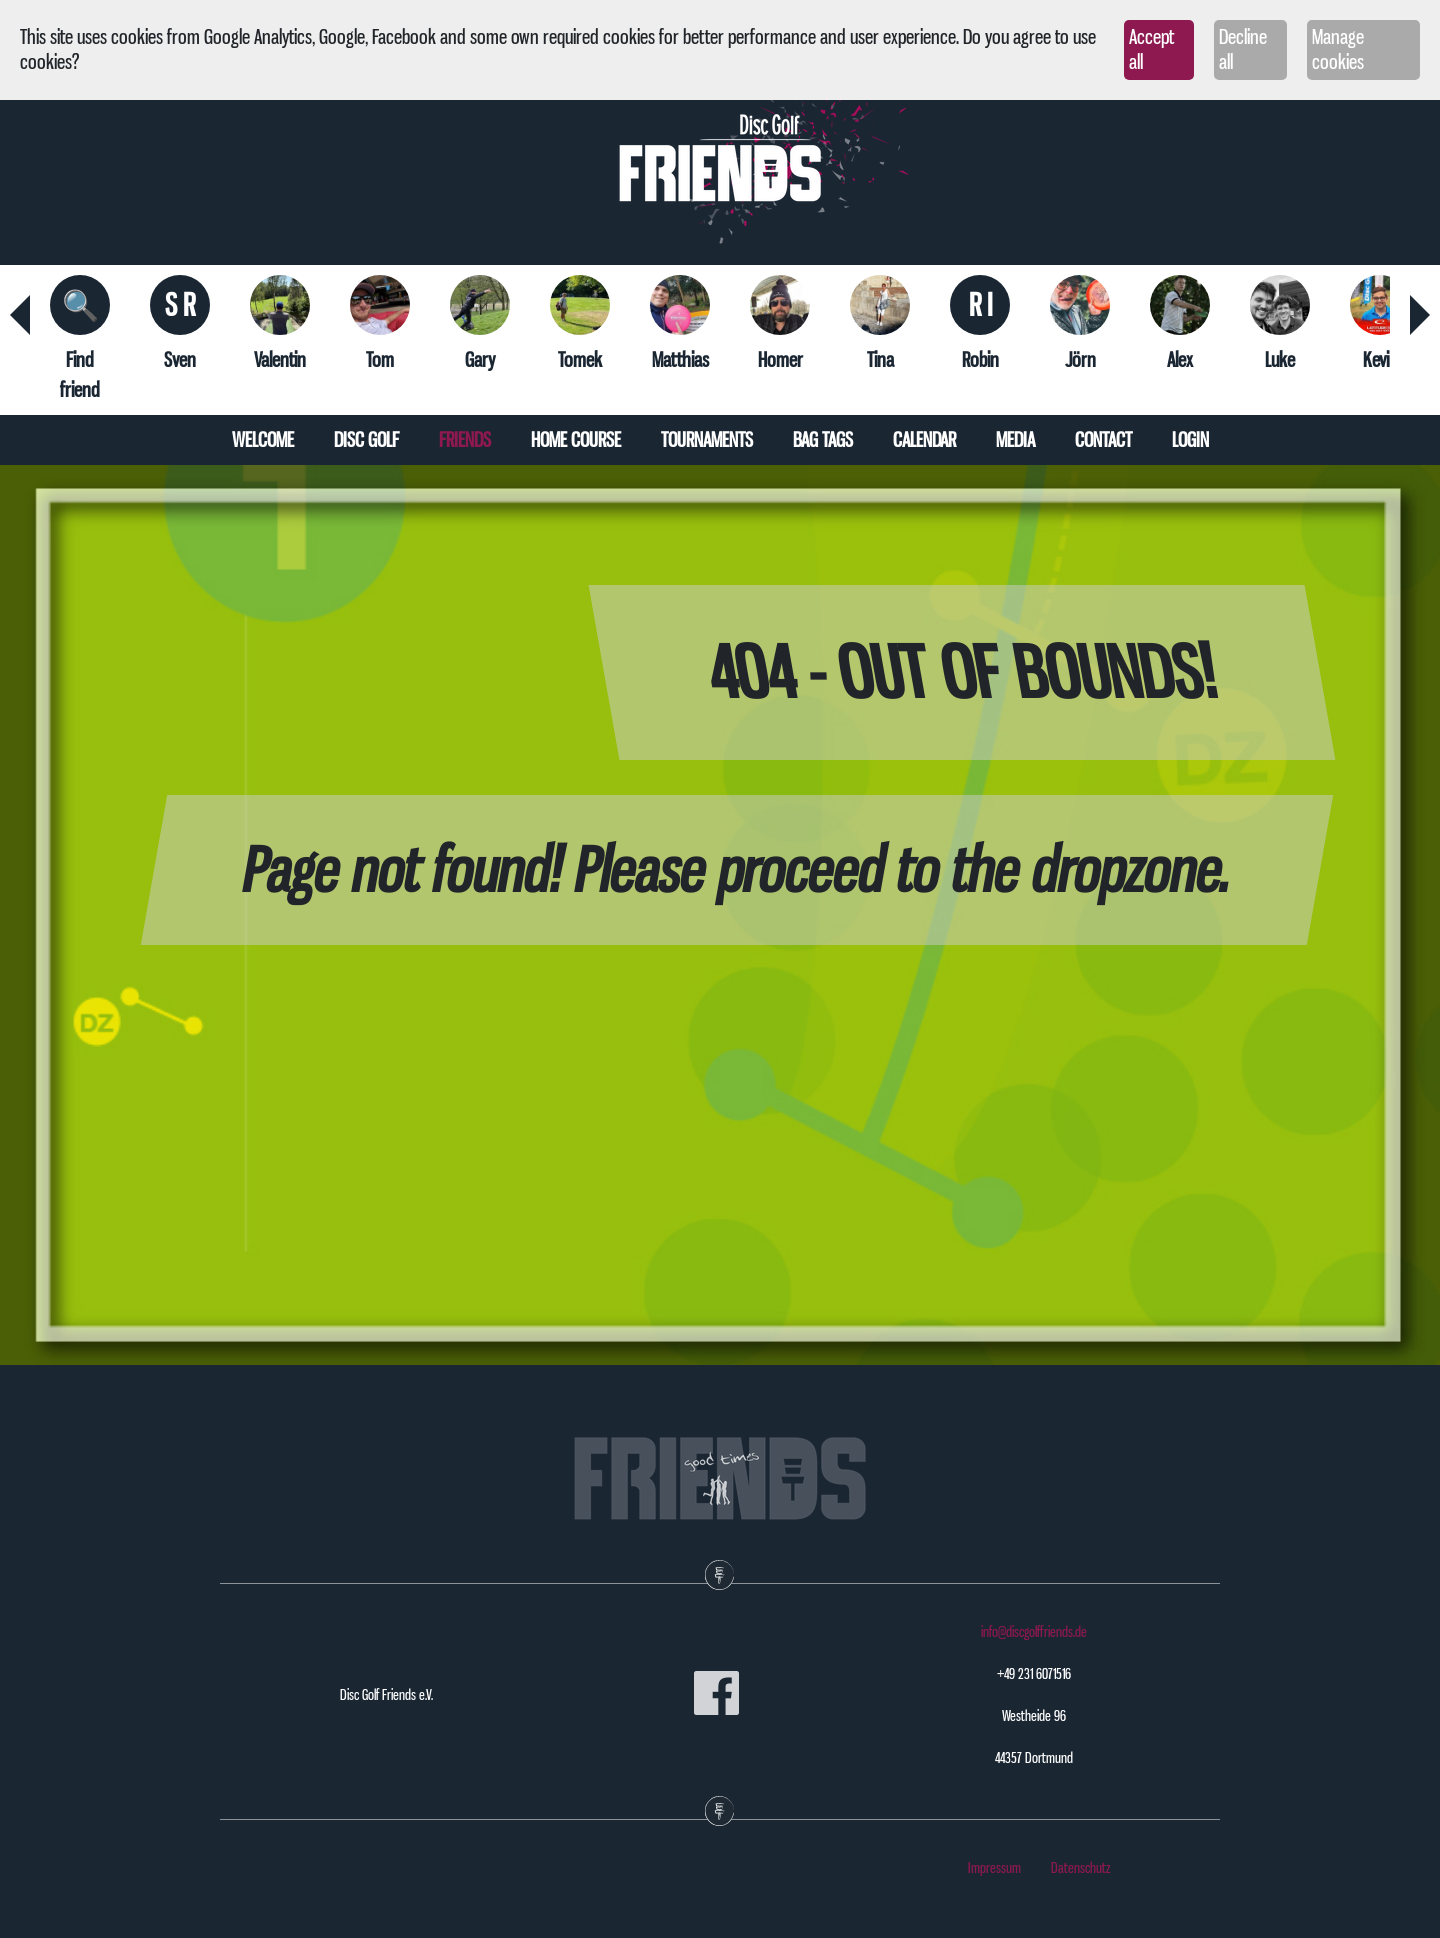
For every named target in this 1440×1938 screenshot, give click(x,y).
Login (1190, 440)
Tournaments (707, 440)
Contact (1103, 440)
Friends (465, 440)
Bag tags (823, 440)
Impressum (994, 1868)
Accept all (1151, 49)
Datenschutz (1081, 1868)
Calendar (924, 440)
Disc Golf (366, 440)
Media (1015, 440)
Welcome (263, 440)
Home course (576, 440)
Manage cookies (1338, 49)
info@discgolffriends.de (1034, 1632)
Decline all (1243, 49)
